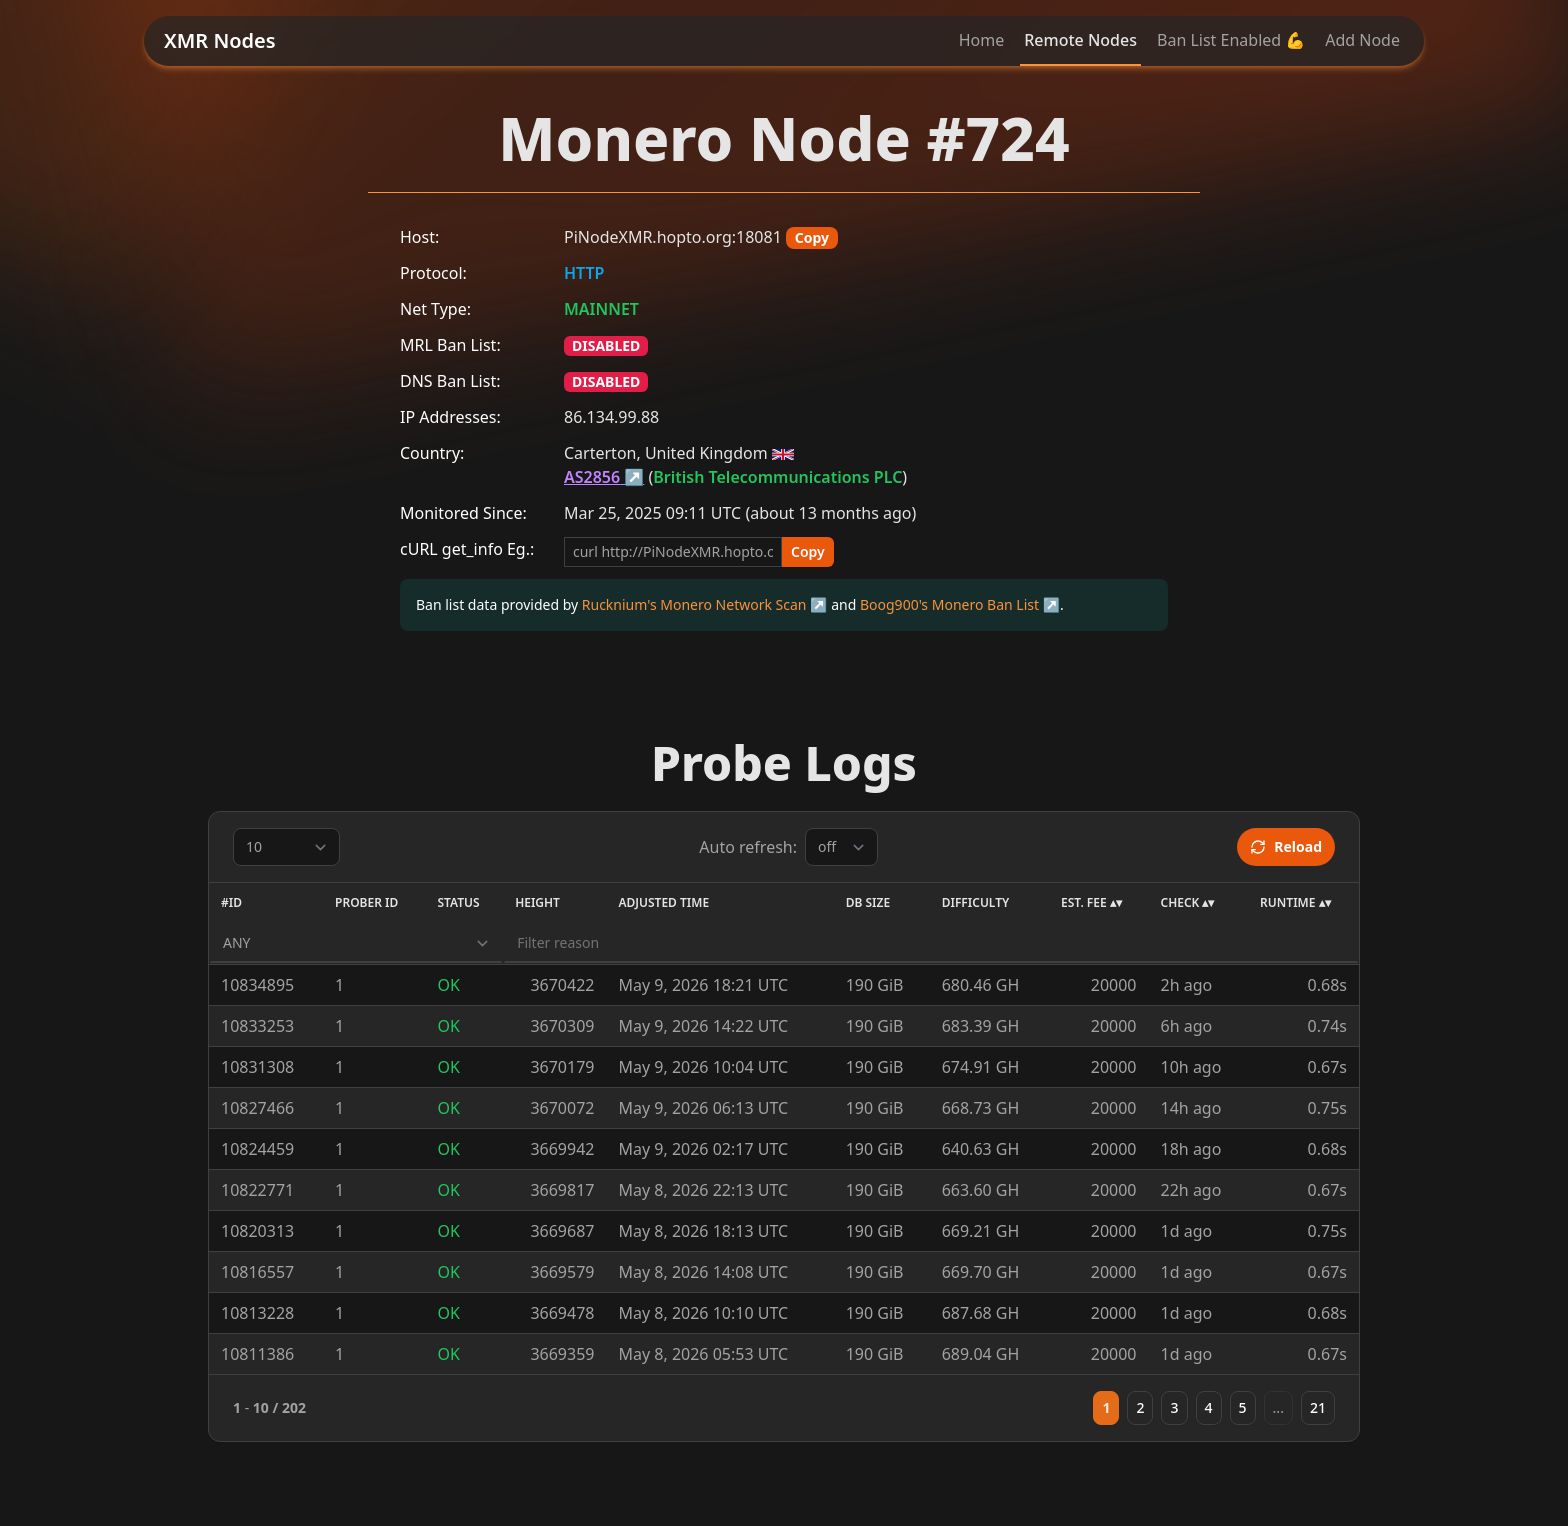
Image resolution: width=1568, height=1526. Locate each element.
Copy (812, 237)
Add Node (1362, 40)
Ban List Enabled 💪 (1231, 40)
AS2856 (592, 477)
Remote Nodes (1080, 40)
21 (1318, 1407)
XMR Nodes (220, 40)
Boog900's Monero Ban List (949, 604)
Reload (1286, 846)
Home (982, 40)
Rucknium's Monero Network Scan (694, 604)
